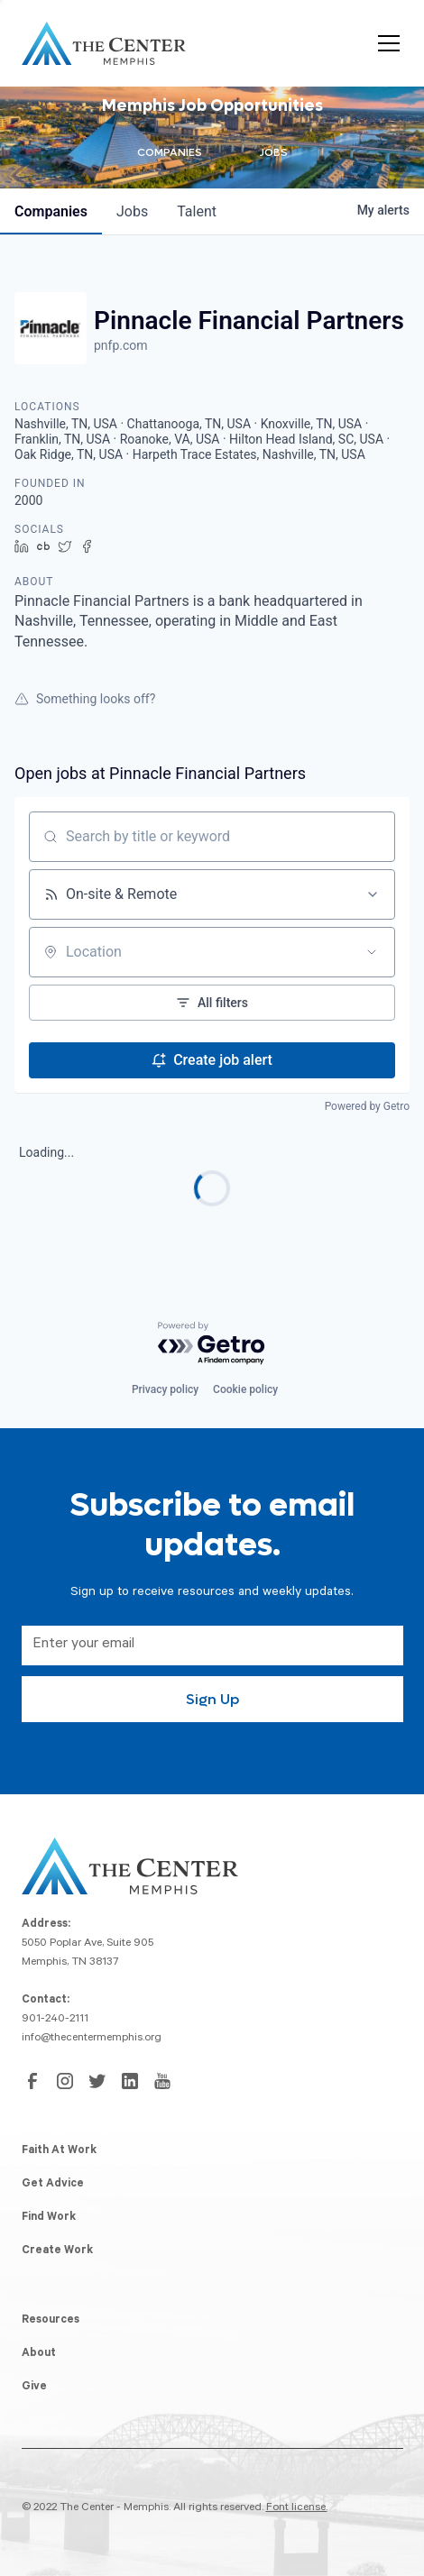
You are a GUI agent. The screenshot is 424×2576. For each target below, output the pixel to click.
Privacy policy (165, 1389)
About (39, 2354)
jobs (132, 211)
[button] (385, 43)
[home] (104, 43)
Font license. (296, 2508)
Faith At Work (59, 2151)
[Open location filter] (372, 952)
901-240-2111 (55, 2019)
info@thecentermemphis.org (91, 2038)
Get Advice (53, 2184)
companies (51, 211)
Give (34, 2387)
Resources (50, 2321)
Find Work (49, 2218)
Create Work (57, 2251)
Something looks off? (84, 699)
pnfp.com (121, 345)
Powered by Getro (367, 1106)
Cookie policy (245, 1389)
